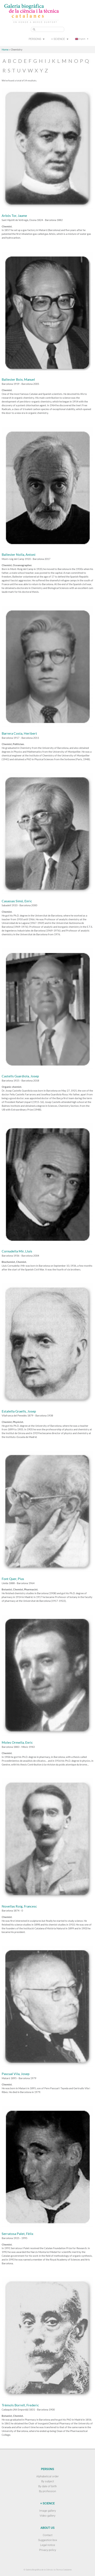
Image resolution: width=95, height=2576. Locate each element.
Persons (37, 39)
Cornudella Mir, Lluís (17, 1251)
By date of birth (47, 2486)
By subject (47, 2481)
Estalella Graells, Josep (19, 1411)
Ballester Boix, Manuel (18, 379)
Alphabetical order (47, 2476)
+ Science (59, 39)
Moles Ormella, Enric (17, 1742)
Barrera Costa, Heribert (19, 733)
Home (5, 49)
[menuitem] (82, 39)
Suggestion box (47, 2540)
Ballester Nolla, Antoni (18, 554)
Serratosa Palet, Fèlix (17, 2234)
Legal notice (47, 2545)
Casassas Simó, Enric (17, 901)
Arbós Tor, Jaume (14, 215)
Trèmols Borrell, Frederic (20, 2405)
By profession (47, 2491)
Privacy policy (47, 2550)
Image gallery (47, 2510)
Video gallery (47, 2515)
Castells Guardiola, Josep (20, 1076)
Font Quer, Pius (13, 1579)
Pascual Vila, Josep (15, 2074)
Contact (47, 2535)
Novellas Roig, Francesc (19, 1906)
